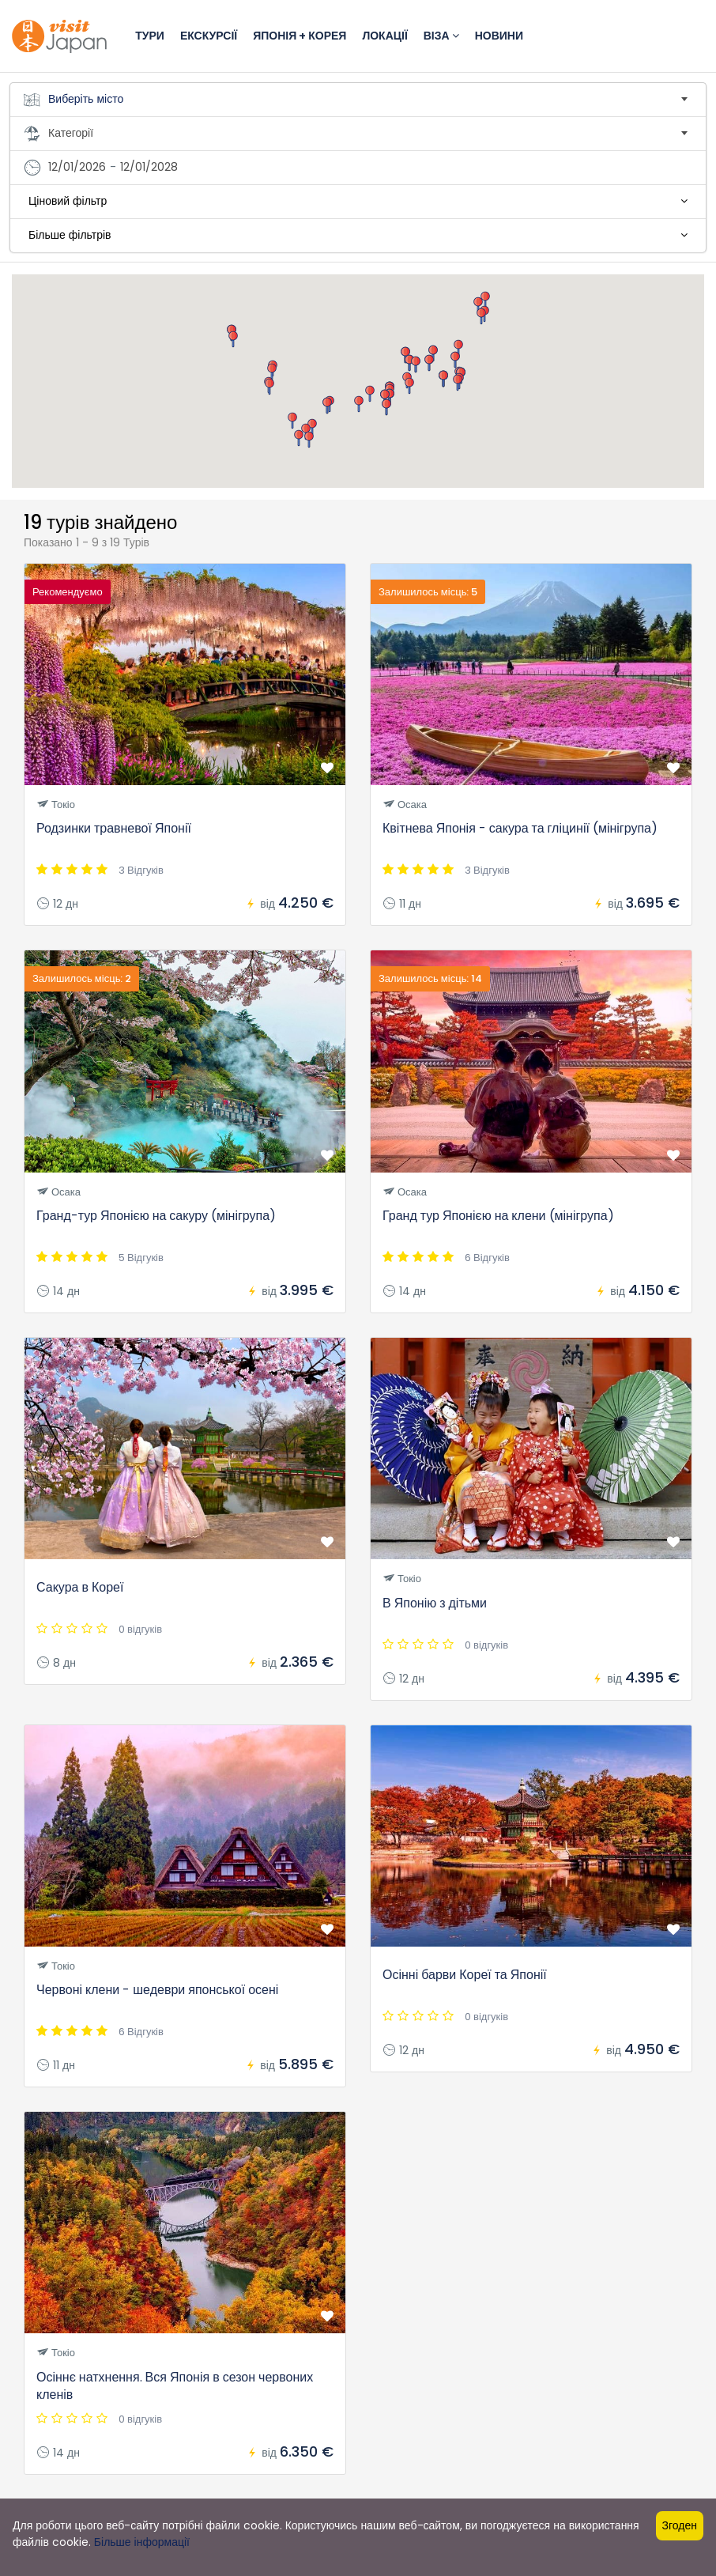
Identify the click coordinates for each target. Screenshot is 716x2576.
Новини (499, 35)
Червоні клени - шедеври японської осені (157, 1990)
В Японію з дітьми (434, 1603)
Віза (441, 35)
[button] (409, 386)
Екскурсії (208, 35)
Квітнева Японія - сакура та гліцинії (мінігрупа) (520, 828)
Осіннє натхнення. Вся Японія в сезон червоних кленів (174, 2386)
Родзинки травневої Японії (113, 828)
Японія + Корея (299, 35)
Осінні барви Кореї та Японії (464, 1975)
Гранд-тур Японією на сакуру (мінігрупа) (156, 1216)
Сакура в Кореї (79, 1587)
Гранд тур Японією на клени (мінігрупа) (498, 1216)
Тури (149, 35)
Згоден (679, 2525)
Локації (384, 35)
